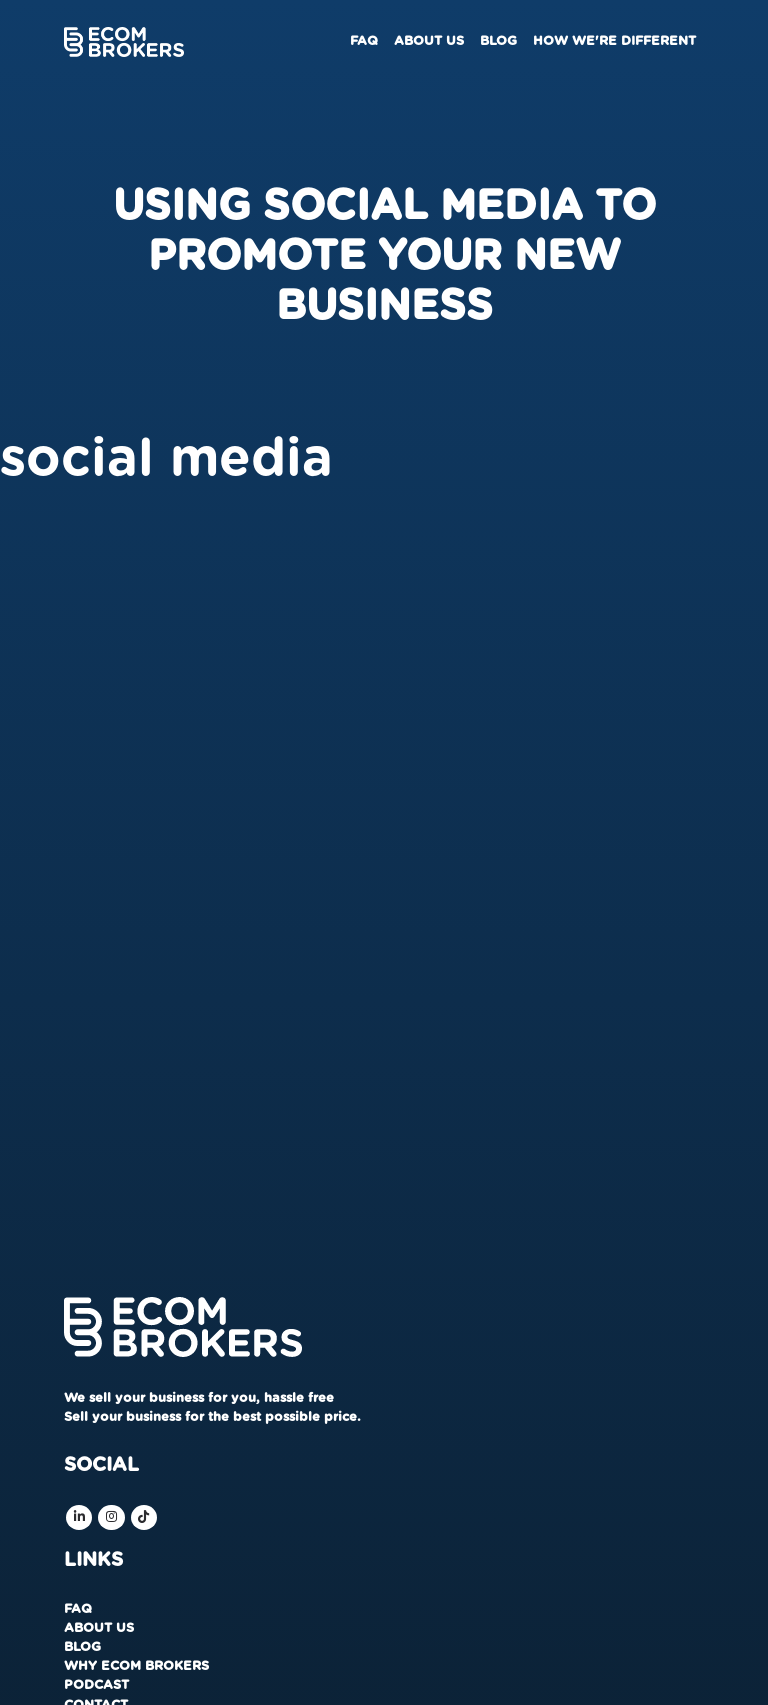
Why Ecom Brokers (136, 1666)
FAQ (364, 41)
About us (429, 41)
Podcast (96, 1685)
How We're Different (614, 41)
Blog (498, 41)
